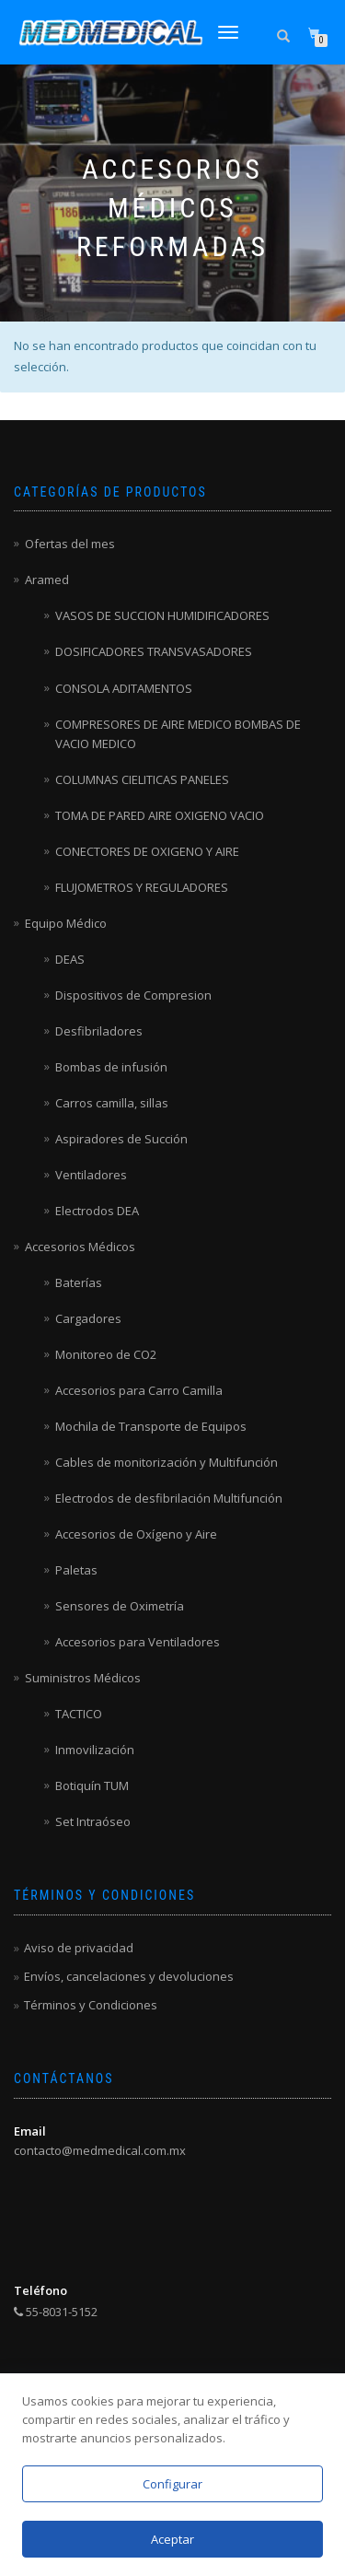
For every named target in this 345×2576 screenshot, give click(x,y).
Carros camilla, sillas (111, 1103)
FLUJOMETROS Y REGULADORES (141, 887)
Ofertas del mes (70, 543)
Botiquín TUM (92, 1785)
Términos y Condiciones (90, 2004)
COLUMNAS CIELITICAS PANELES (142, 779)
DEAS (70, 959)
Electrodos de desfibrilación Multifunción (168, 1498)
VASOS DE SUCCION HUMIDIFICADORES (162, 615)
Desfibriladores (99, 1031)
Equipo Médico (66, 923)
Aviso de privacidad (78, 1947)
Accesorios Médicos (80, 1246)
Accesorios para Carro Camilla (139, 1390)
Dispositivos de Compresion (133, 995)
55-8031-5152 (56, 2311)
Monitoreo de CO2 (105, 1354)
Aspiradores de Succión (121, 1138)
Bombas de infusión (111, 1067)
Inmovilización (94, 1749)
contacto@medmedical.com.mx (100, 2150)
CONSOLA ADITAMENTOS (123, 688)
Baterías (78, 1282)
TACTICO (78, 1713)
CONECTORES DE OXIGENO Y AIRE (147, 851)
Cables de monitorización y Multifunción (166, 1462)
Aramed (47, 579)
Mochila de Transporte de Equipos (151, 1426)
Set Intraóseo (93, 1821)
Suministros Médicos (83, 1677)
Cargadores (88, 1318)
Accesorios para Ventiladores (137, 1641)
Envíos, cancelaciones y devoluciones (129, 1976)
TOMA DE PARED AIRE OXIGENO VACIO (159, 815)
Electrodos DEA (97, 1210)
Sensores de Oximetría (119, 1606)
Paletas (76, 1570)
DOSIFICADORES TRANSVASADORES (153, 651)
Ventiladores (91, 1174)
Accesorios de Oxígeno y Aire (136, 1534)
